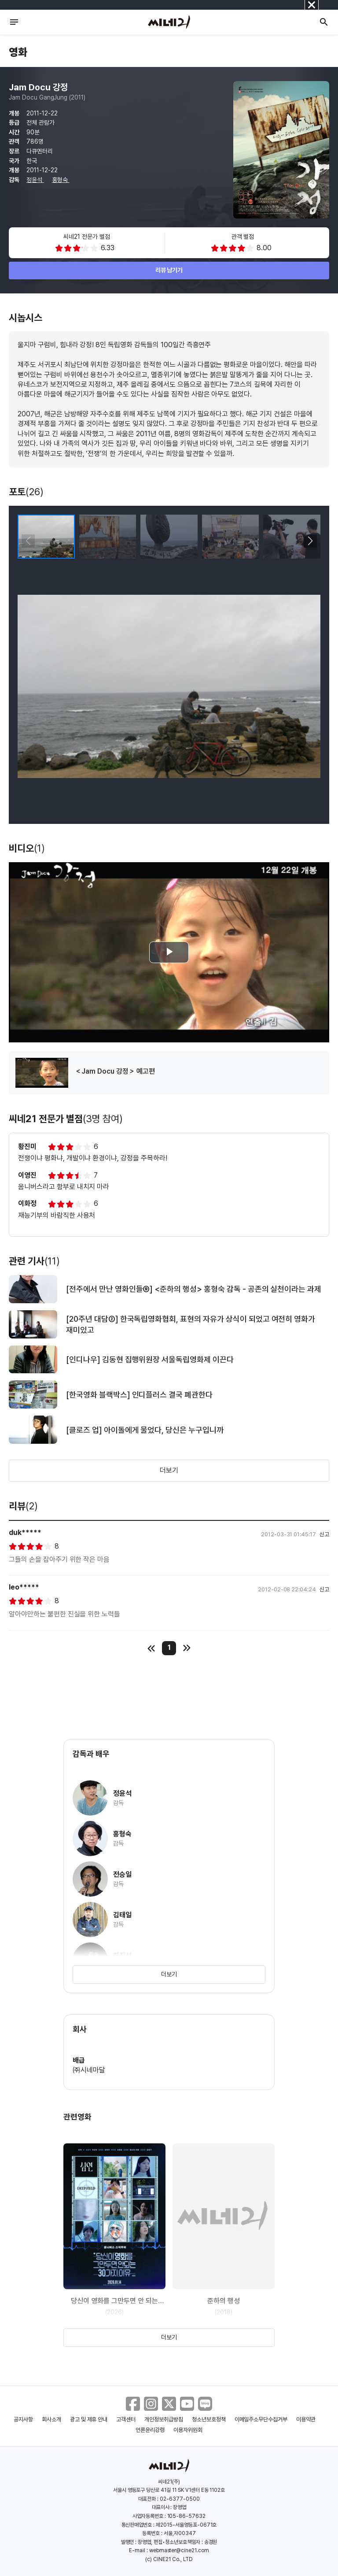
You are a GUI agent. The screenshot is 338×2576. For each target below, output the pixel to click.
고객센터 (126, 2419)
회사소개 (51, 2419)
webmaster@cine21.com (179, 2550)
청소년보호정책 (209, 2419)
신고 (324, 1534)
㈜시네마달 (89, 2070)
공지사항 (23, 2419)
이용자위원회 (187, 2430)
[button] (310, 541)
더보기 (169, 1470)
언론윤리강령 (150, 2430)
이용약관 (306, 2419)
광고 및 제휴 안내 (89, 2419)
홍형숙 (61, 179)
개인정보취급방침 (163, 2419)
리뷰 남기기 (169, 270)
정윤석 (35, 179)
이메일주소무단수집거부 (261, 2419)
